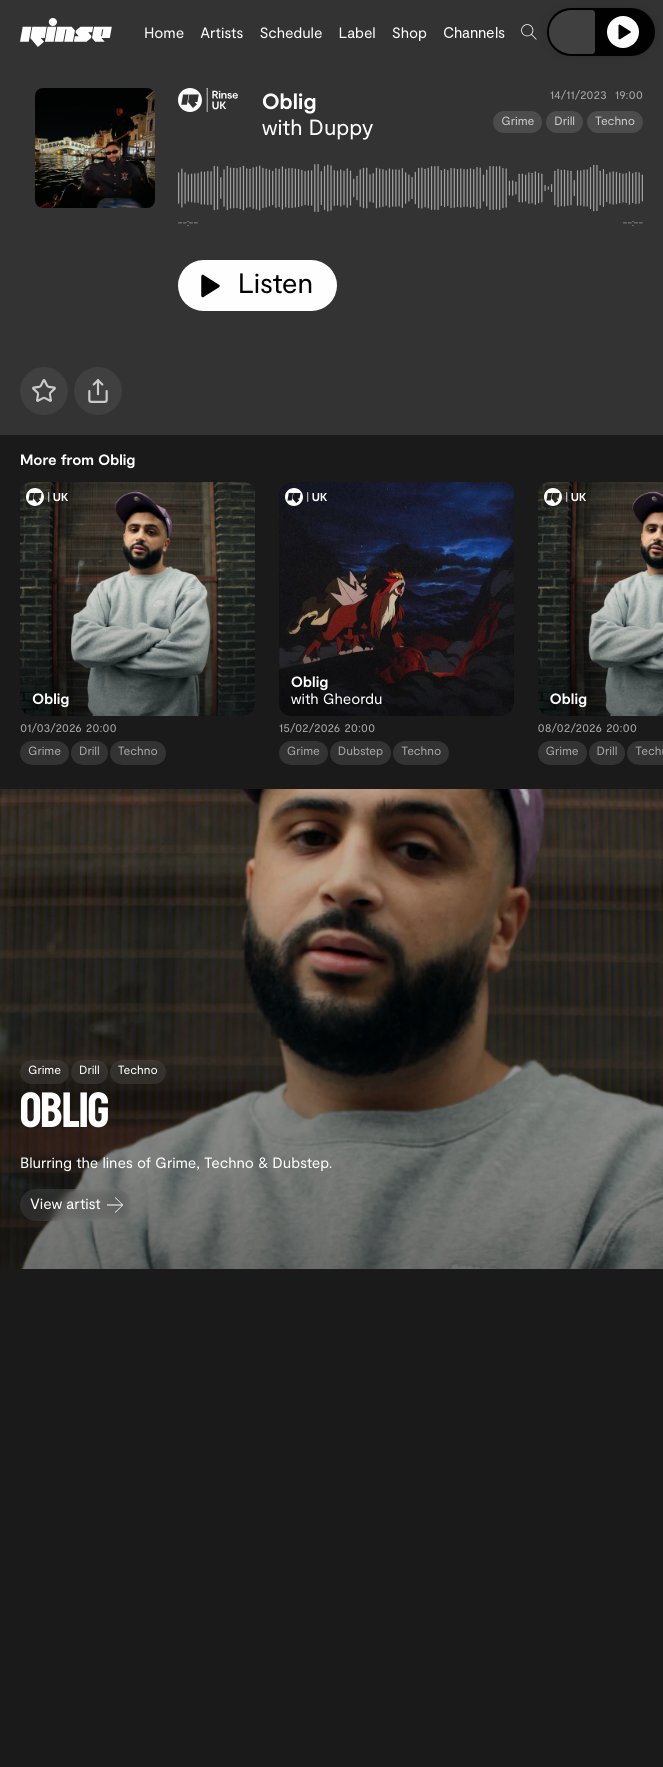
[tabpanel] (410, 192)
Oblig (289, 101)
